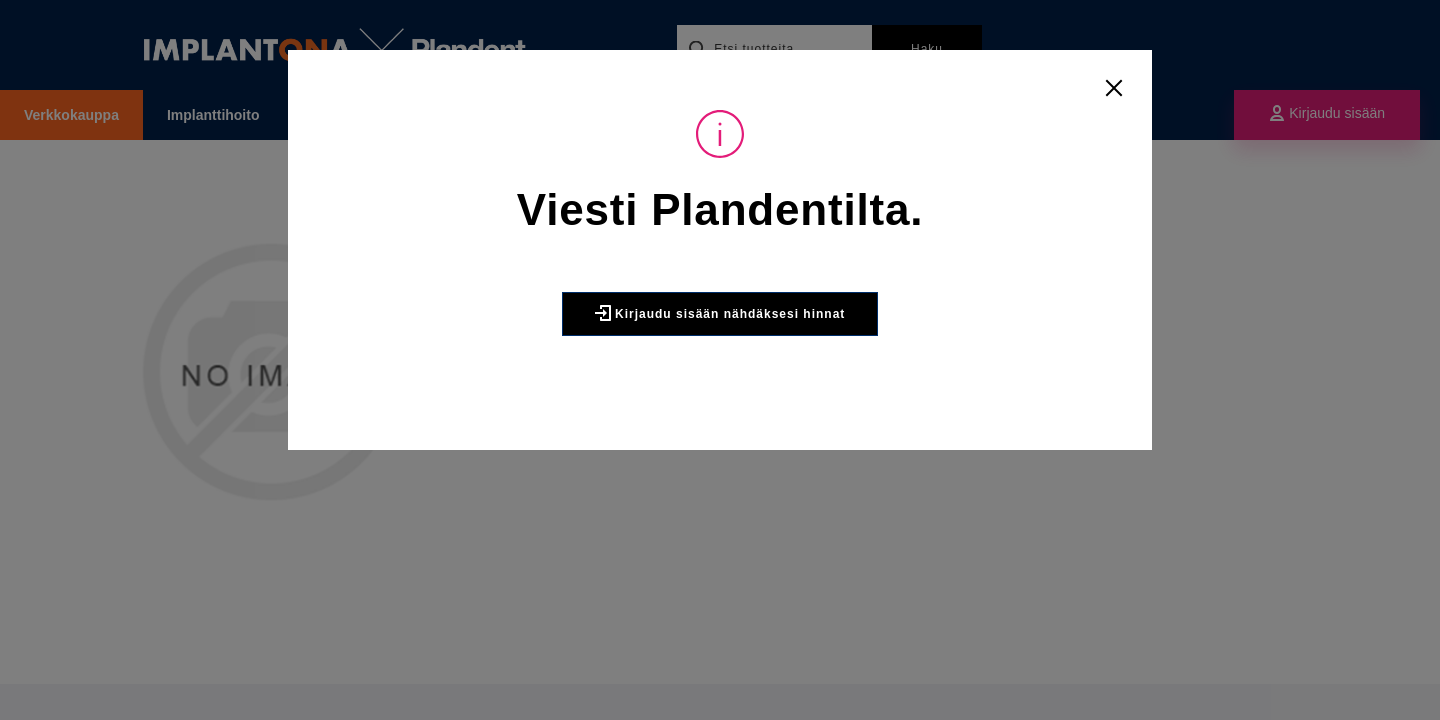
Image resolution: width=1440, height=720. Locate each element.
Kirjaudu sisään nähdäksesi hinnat (720, 313)
